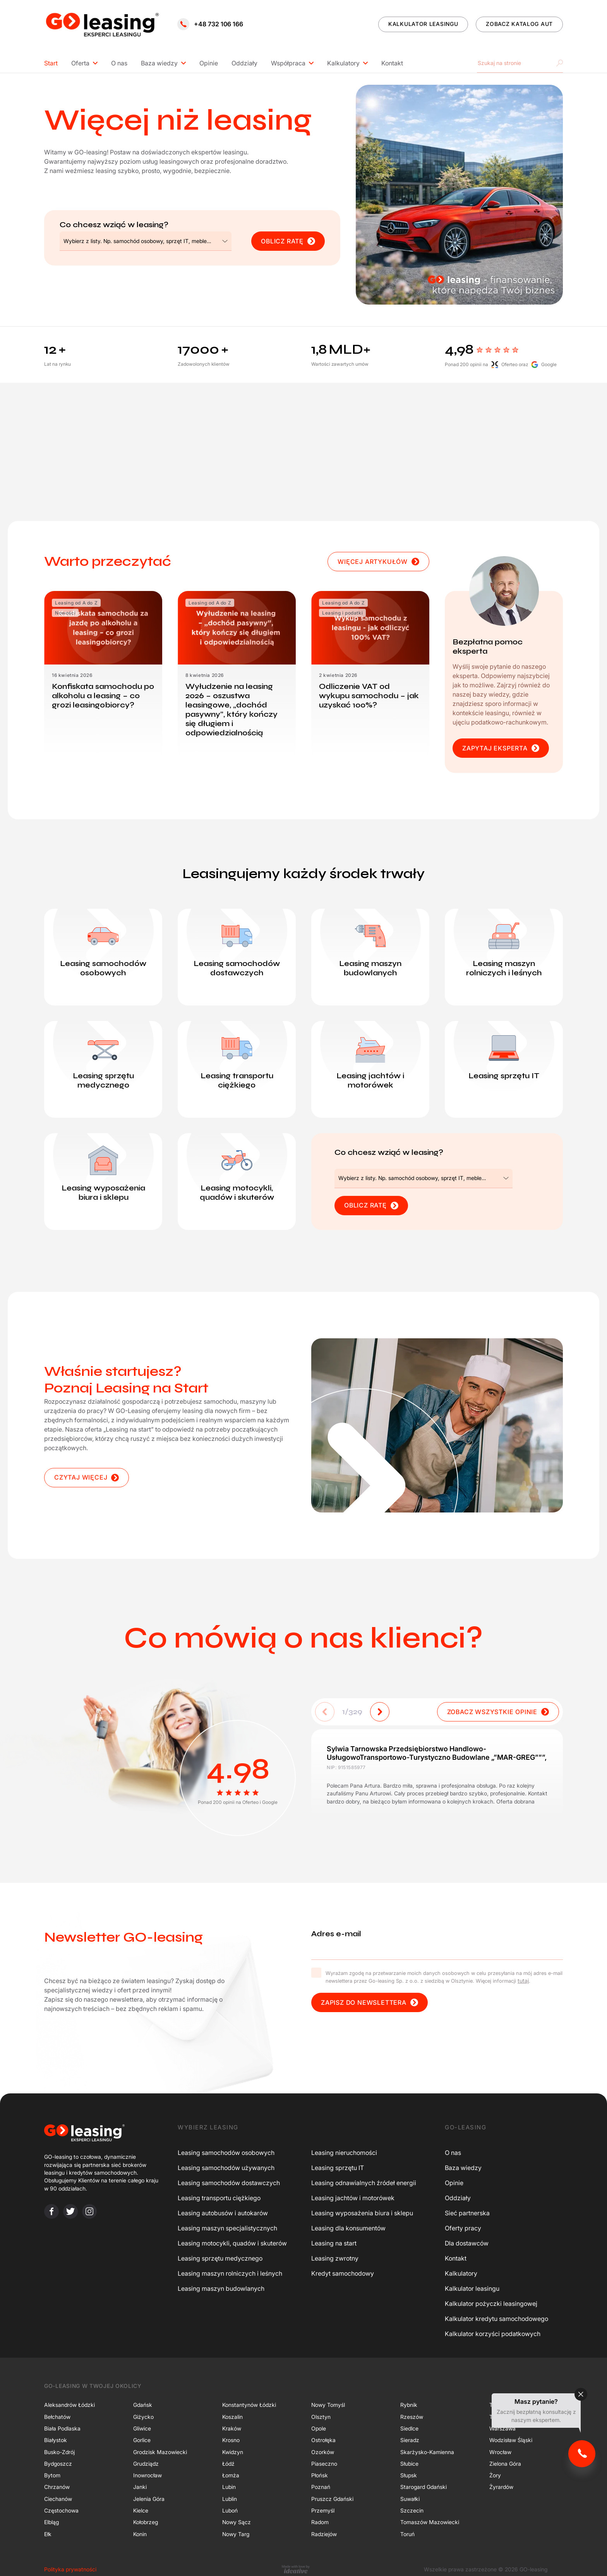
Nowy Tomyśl (328, 2404)
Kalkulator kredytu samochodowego (496, 2319)
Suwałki (410, 2499)
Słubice (409, 2463)
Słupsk (408, 2475)
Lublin (229, 2499)
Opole (318, 2428)
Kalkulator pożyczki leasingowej (491, 2303)
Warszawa (502, 2428)
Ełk (47, 2533)
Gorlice (142, 2440)
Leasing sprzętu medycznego (220, 2258)
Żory (495, 2475)
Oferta (80, 63)
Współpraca (288, 63)
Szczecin (412, 2510)
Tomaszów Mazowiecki (429, 2522)
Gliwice (142, 2428)
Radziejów (324, 2533)
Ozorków (322, 2451)
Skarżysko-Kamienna (427, 2451)
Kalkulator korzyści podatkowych (492, 2334)
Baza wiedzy (159, 63)
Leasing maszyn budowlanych (221, 2288)
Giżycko (143, 2416)
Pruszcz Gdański (332, 2499)
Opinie (208, 63)
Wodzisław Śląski (510, 2440)
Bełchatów (57, 2416)
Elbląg (51, 2522)
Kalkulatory (343, 63)
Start (51, 63)
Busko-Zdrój (59, 2451)
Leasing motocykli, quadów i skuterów (232, 2243)
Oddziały (244, 63)
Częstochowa (61, 2510)
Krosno (231, 2440)
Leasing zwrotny (334, 2258)
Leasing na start (334, 2243)
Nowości (65, 613)
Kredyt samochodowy (342, 2273)
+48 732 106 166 (210, 24)
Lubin (229, 2487)
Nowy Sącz (236, 2522)
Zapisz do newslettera (369, 2003)
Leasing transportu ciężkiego (219, 2198)
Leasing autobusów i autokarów (223, 2213)
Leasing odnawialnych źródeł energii (363, 2183)
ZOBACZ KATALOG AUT (519, 24)
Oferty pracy (463, 2228)
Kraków (231, 2428)
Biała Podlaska (62, 2428)
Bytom (52, 2475)
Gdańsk (142, 2404)
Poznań (320, 2487)
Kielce (140, 2510)
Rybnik (408, 2404)
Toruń (407, 2533)
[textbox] (137, 241)
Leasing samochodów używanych (226, 2168)
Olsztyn (321, 2416)
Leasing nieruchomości (344, 2152)
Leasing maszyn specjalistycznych (227, 2228)
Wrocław (500, 2451)
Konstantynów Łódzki (249, 2404)
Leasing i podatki (342, 613)
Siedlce (409, 2428)
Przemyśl (322, 2510)
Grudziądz (146, 2463)
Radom (320, 2522)
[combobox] (145, 241)
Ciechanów (58, 2499)
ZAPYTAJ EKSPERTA (500, 748)
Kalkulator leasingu (472, 2288)
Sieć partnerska (467, 2213)
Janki (140, 2487)
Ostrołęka (323, 2440)
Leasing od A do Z (76, 603)
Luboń (230, 2510)
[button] (379, 1711)
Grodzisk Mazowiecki (160, 2451)
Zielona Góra (505, 2463)
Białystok (55, 2440)
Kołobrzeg (145, 2522)
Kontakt (392, 63)
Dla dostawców (467, 2243)
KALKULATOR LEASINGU (423, 24)
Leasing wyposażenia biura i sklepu (362, 2213)
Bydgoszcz (58, 2463)
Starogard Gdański (423, 2487)
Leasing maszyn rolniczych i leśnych (230, 2273)
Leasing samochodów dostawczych (229, 2183)
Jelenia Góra (149, 2499)
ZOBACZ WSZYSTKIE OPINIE (498, 1712)
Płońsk (319, 2475)
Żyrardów (501, 2487)
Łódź (228, 2463)
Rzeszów (411, 2416)
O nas (119, 63)
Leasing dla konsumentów (348, 2228)
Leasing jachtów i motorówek (352, 2198)
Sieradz (409, 2440)
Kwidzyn (232, 2451)
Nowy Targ (235, 2533)
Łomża (230, 2475)
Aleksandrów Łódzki (69, 2404)
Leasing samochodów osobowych (226, 2152)
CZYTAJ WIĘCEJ (86, 1477)
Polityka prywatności (70, 2569)
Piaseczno (324, 2463)
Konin (140, 2533)
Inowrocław (147, 2475)
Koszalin (232, 2416)
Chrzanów (57, 2487)
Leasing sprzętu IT (337, 2168)
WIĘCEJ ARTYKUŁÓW (378, 562)
